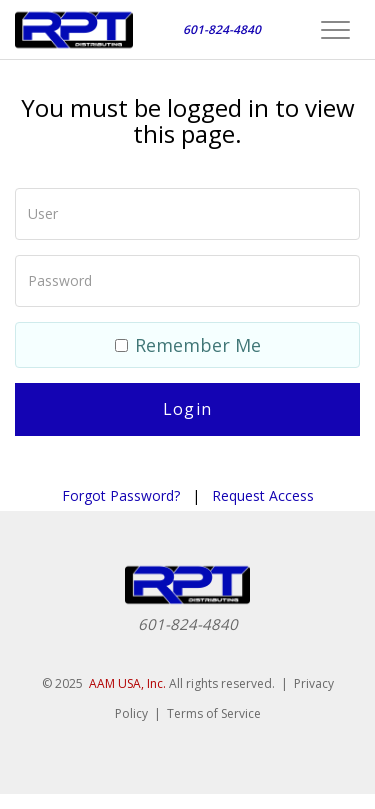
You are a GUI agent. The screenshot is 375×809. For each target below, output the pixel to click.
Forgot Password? (121, 495)
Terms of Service (214, 713)
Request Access (263, 495)
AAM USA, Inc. (127, 683)
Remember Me (188, 345)
